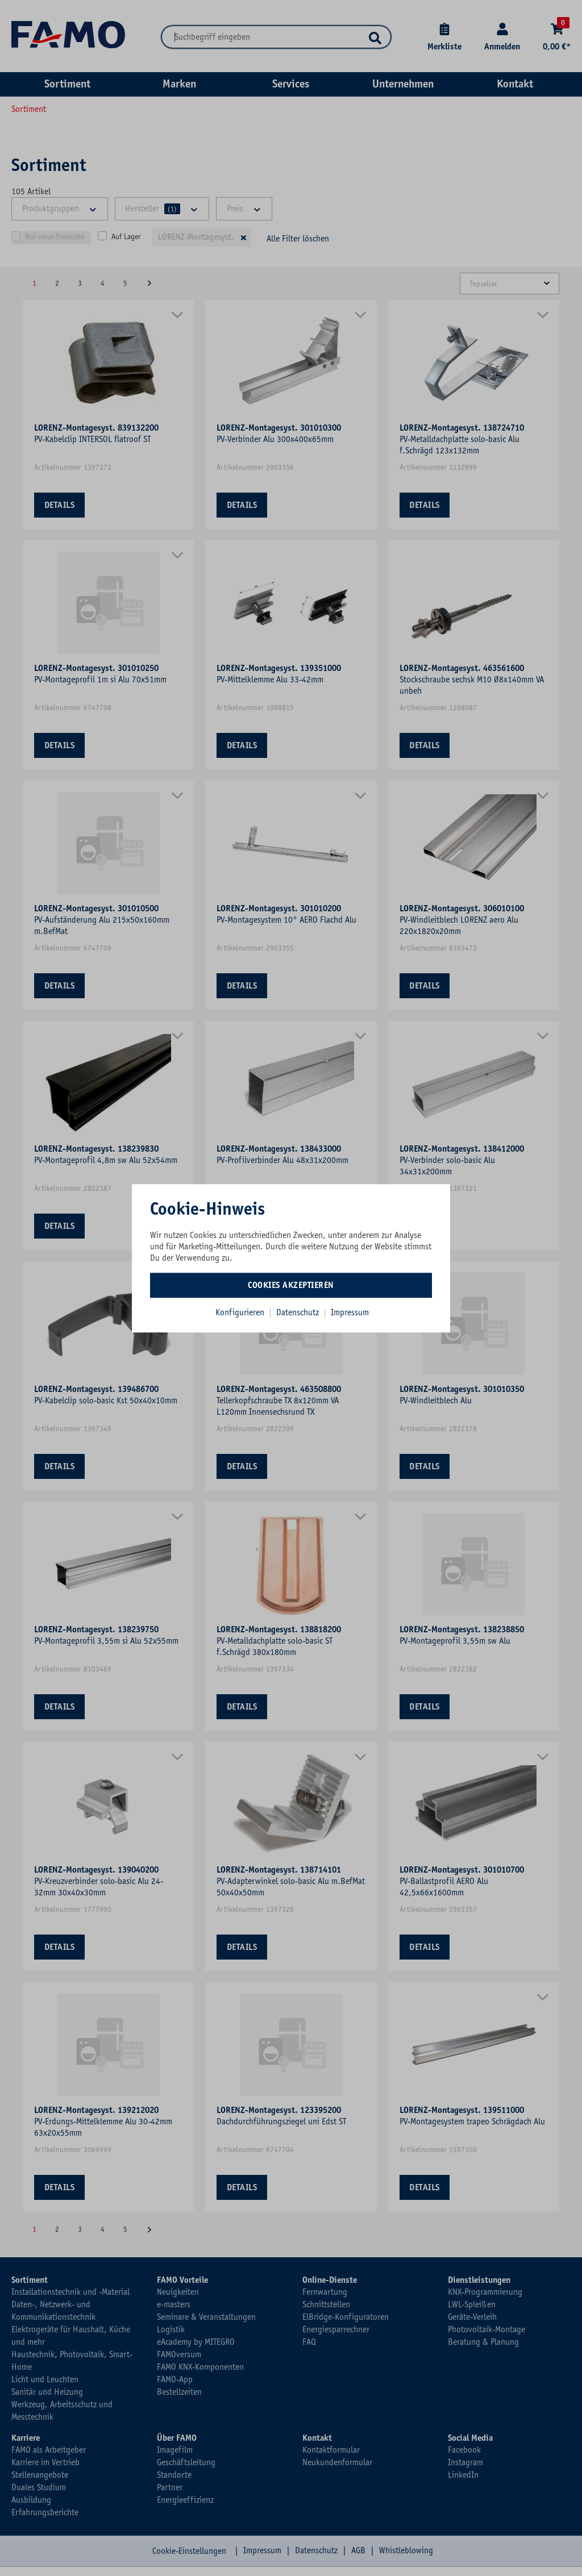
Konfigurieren (239, 1312)
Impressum (350, 1312)
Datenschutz (298, 1312)
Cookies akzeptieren (291, 1285)
